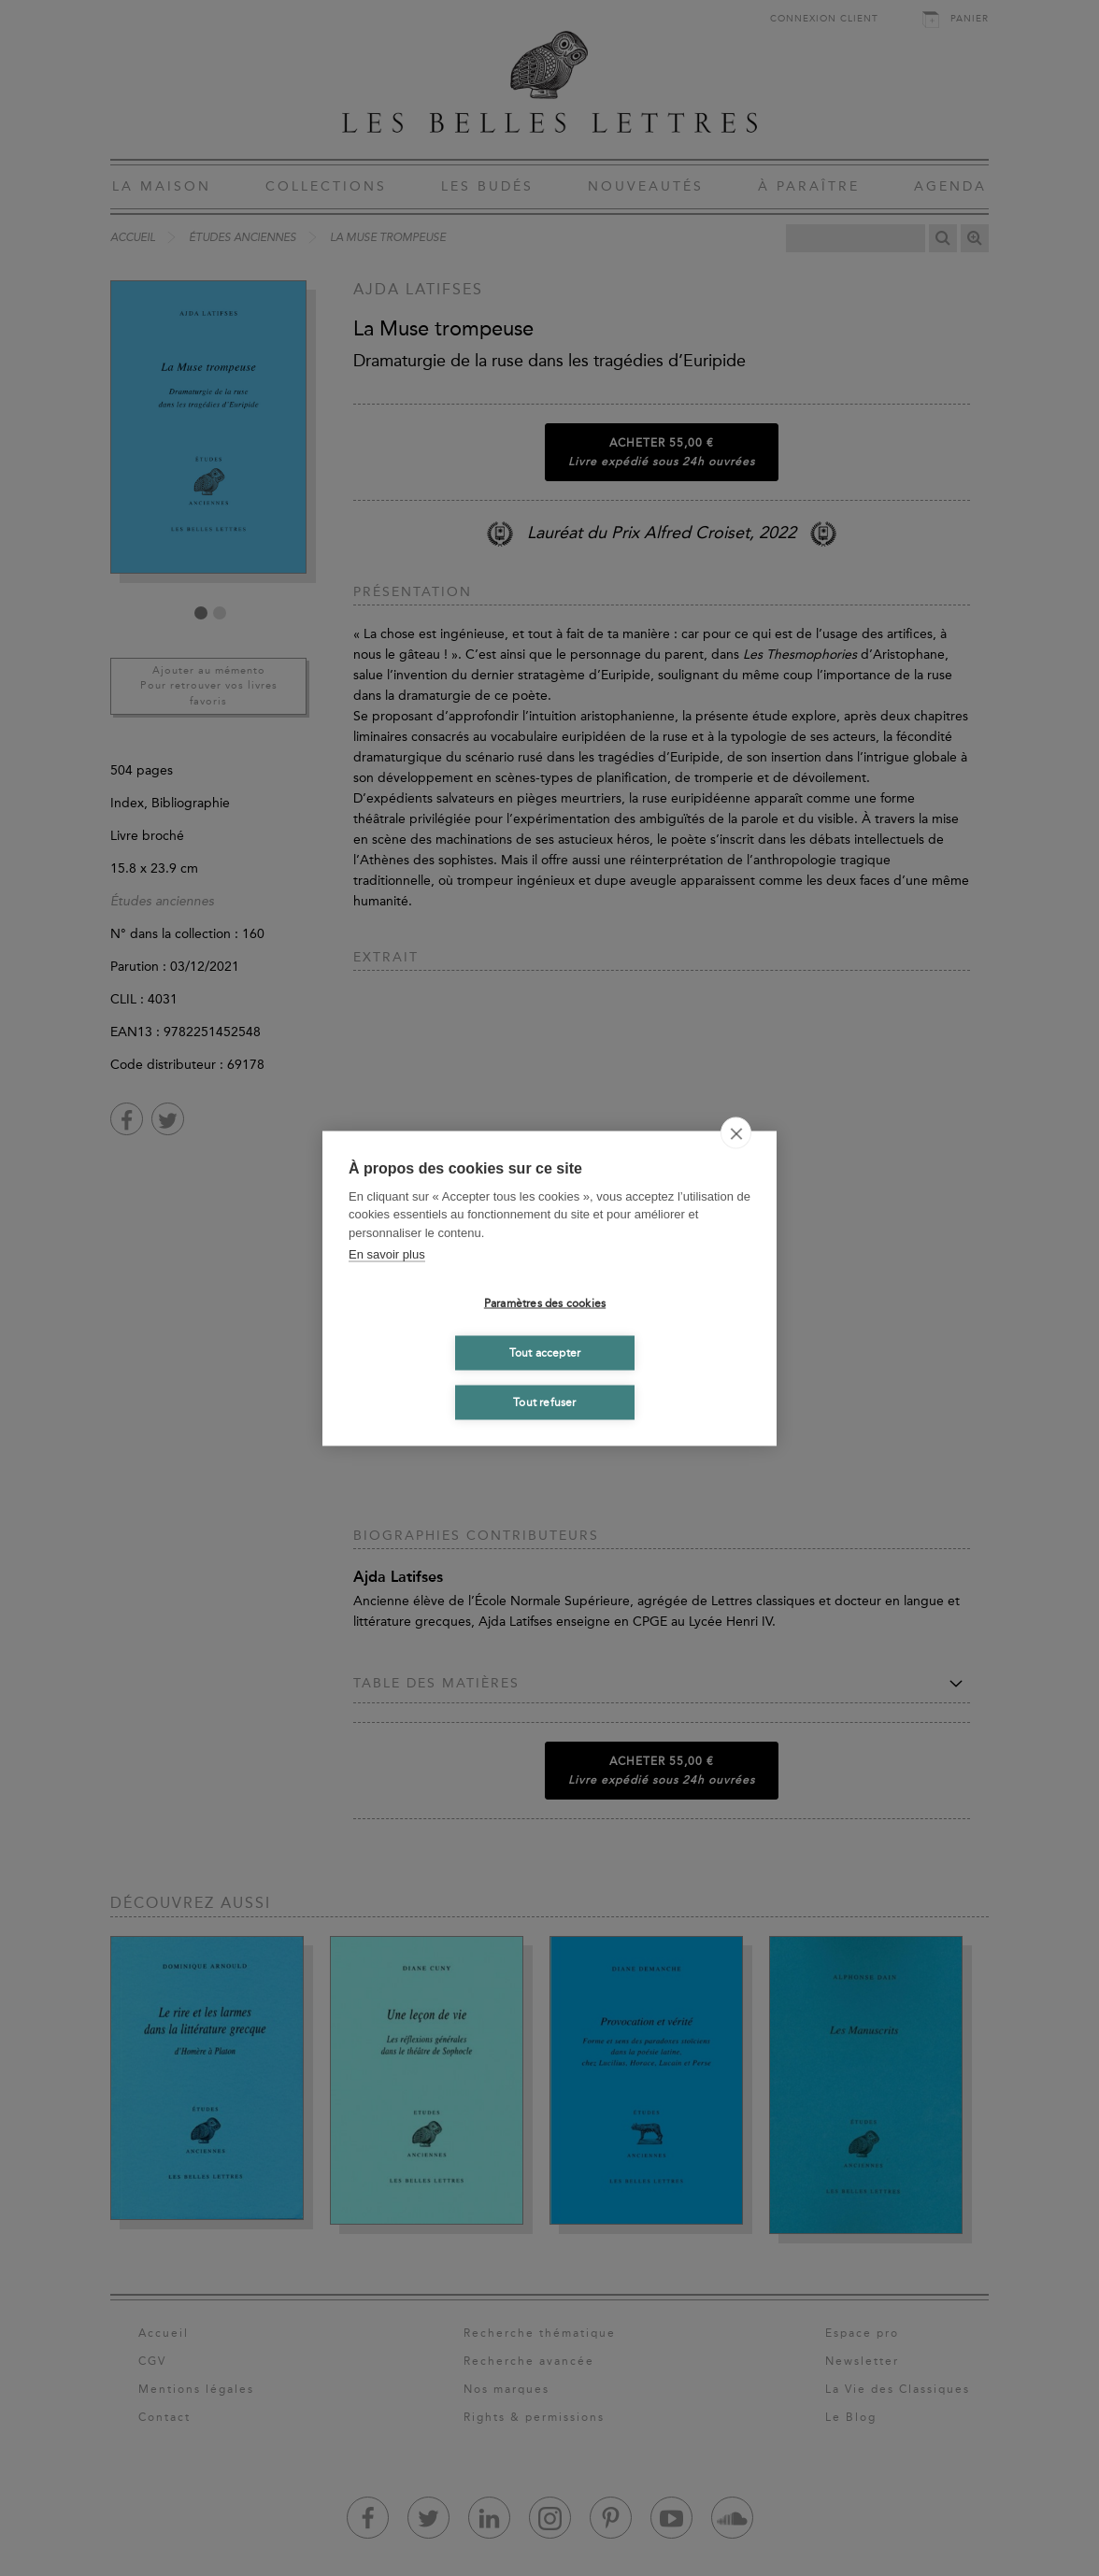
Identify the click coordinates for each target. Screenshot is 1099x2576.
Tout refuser (544, 1402)
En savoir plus (387, 1254)
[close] (736, 1132)
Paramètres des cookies (545, 1303)
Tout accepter (545, 1352)
